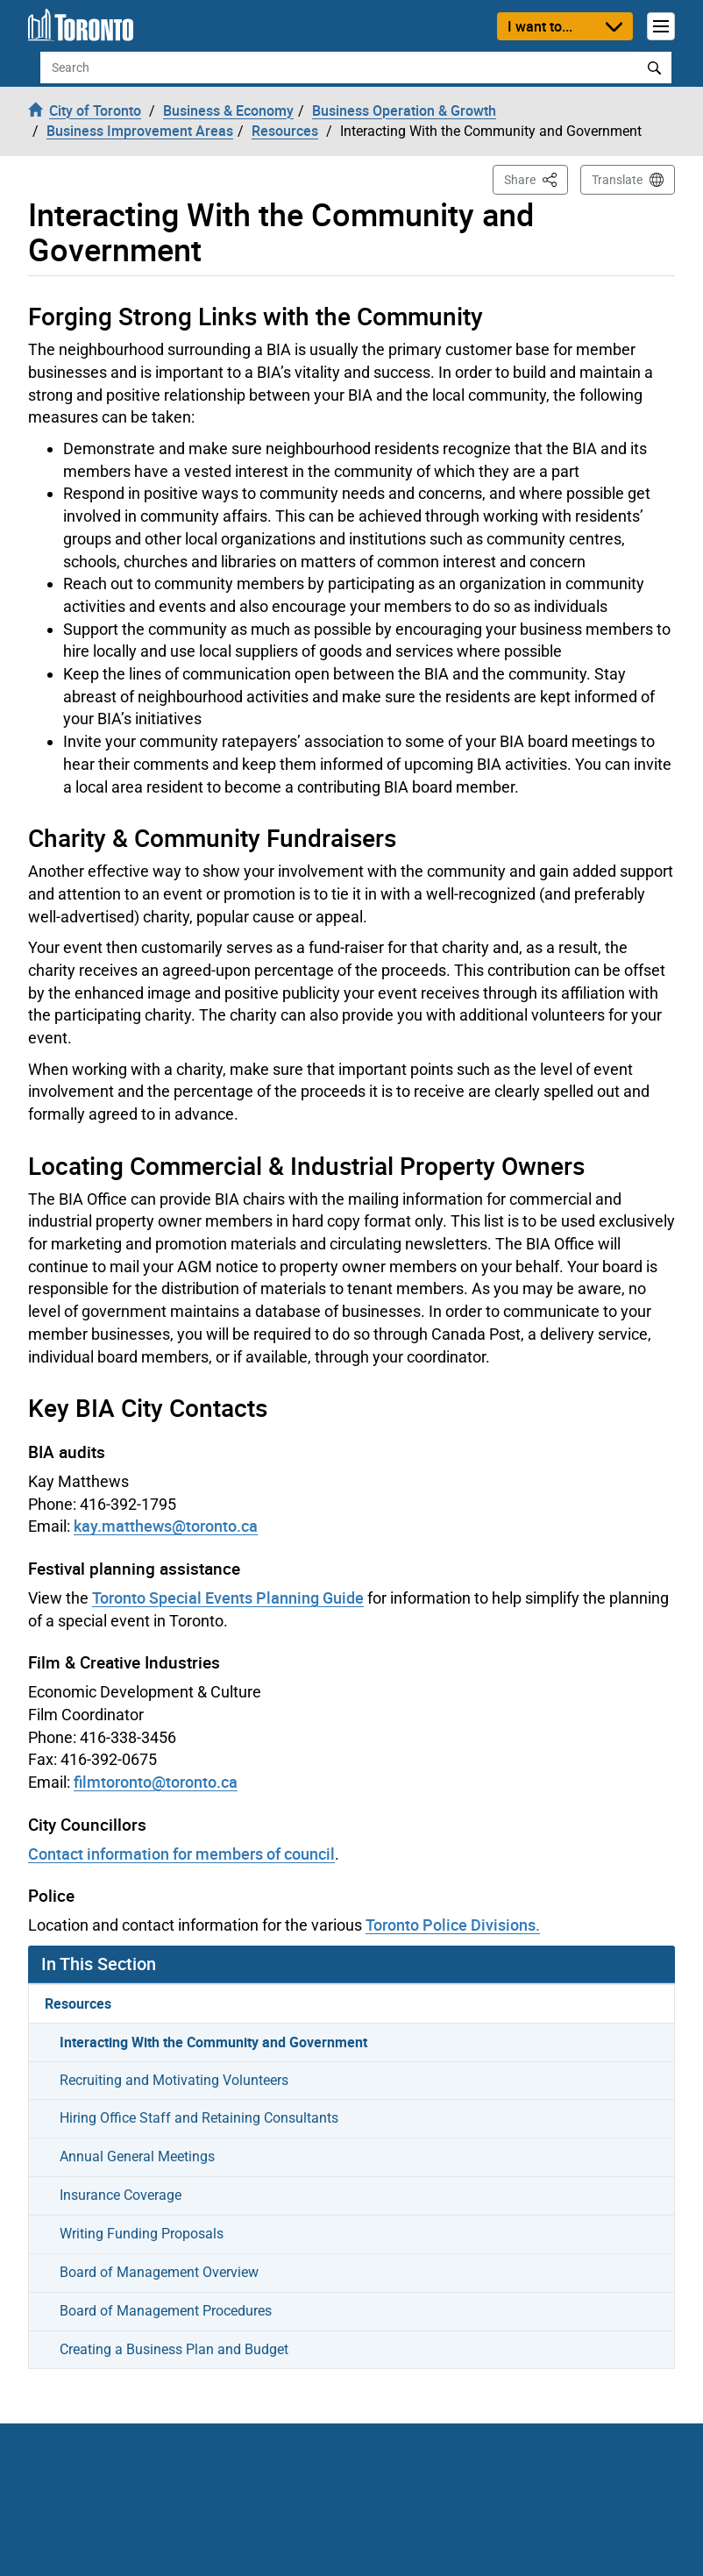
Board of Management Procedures (166, 2310)
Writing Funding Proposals (142, 2233)
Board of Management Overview (159, 2272)
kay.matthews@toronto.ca (166, 1525)
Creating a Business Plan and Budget (174, 2349)
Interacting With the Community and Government (213, 2042)
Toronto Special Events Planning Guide (228, 1597)
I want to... (540, 26)
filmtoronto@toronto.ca (156, 1781)
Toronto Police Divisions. (453, 1924)
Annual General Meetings (137, 2156)
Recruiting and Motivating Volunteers (174, 2080)
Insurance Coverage (120, 2195)
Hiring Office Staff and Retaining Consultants (199, 2118)
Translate (617, 180)
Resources (78, 2003)
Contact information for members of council (181, 1853)
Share (536, 178)
